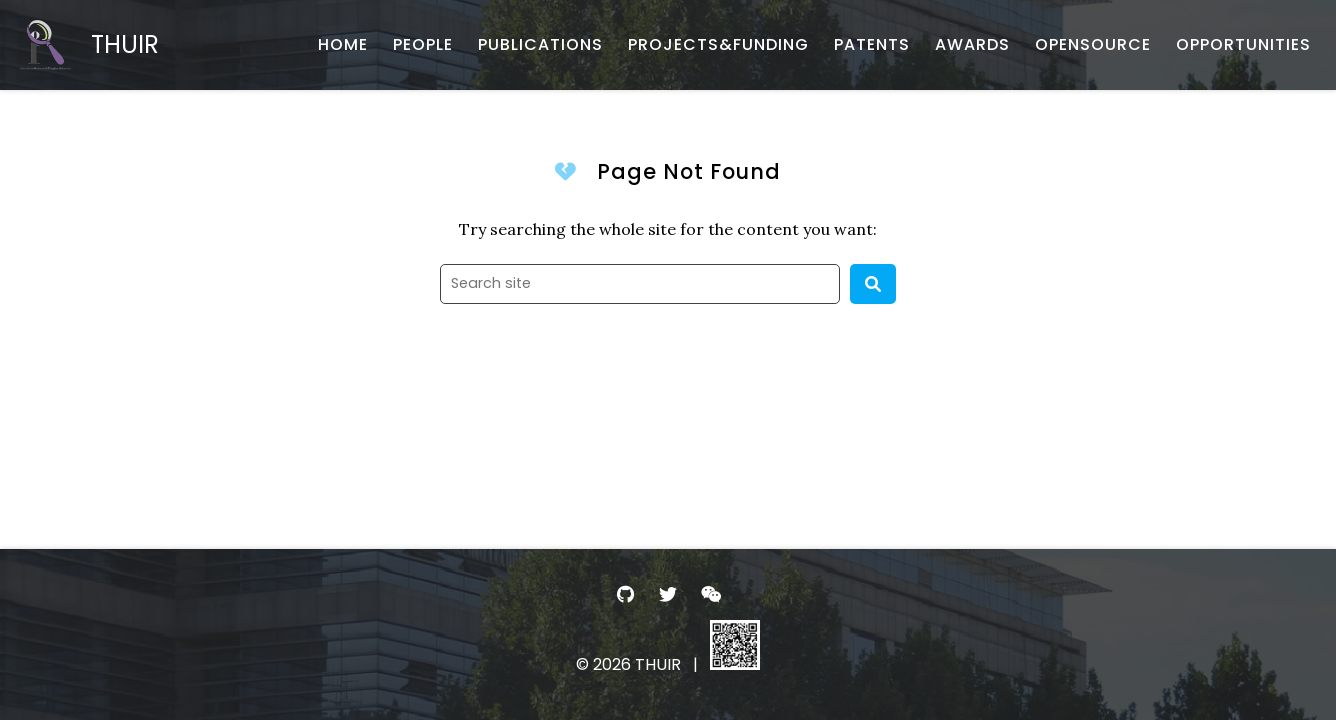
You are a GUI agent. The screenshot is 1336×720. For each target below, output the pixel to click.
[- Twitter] (668, 594)
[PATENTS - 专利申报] (872, 45)
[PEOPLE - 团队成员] (423, 45)
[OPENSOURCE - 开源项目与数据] (1093, 45)
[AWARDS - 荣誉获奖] (972, 45)
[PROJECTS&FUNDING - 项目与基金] (718, 45)
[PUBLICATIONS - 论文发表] (540, 45)
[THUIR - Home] (89, 45)
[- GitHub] (625, 594)
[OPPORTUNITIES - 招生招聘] (1243, 45)
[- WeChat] (710, 594)
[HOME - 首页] (343, 45)
